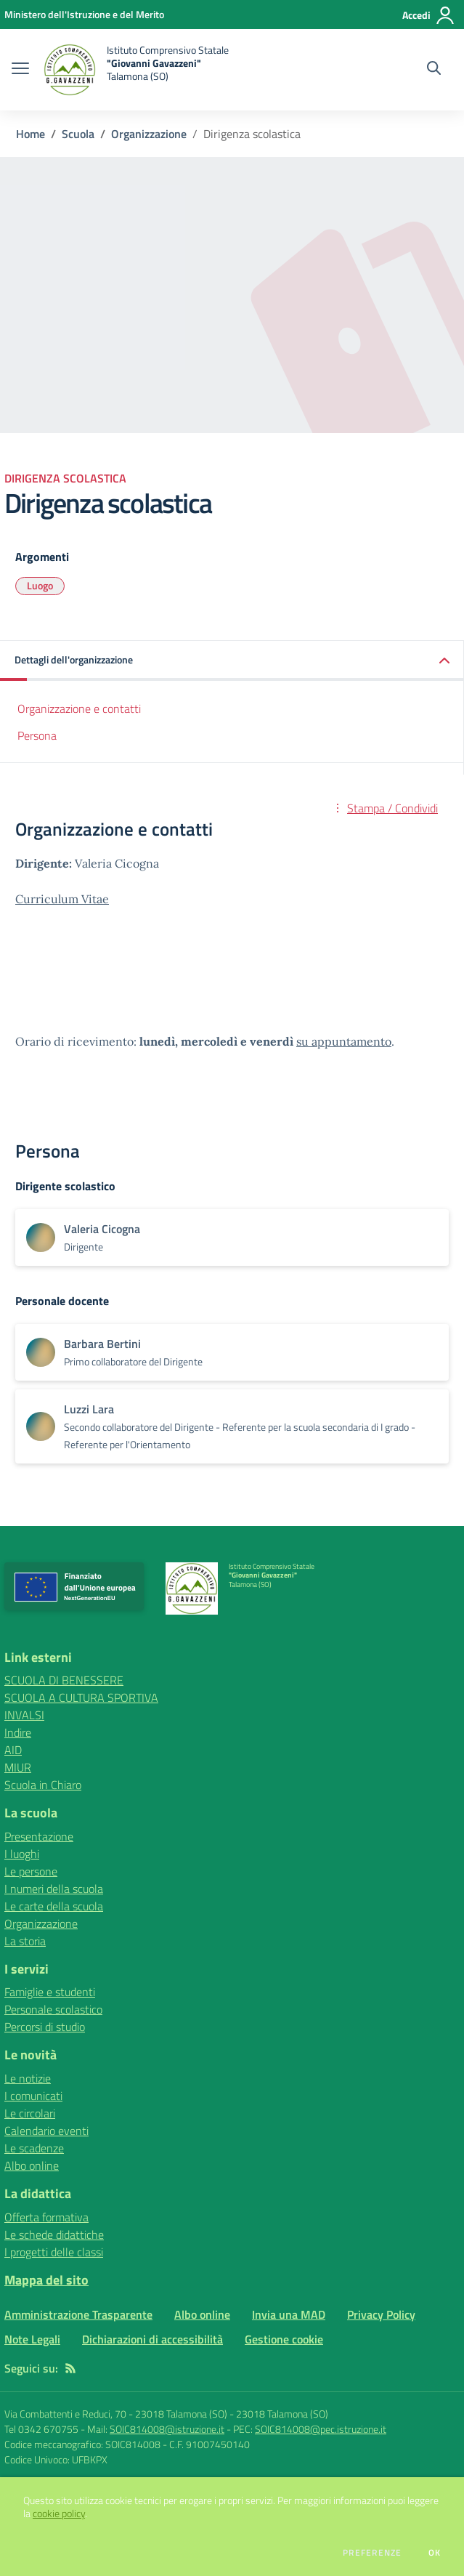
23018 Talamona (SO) (282, 2413)
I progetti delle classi (53, 2252)
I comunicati (33, 2095)
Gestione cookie (284, 2339)
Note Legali (32, 2339)
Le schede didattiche (54, 2234)
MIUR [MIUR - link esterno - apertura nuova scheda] (17, 1767)
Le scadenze (34, 2148)
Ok (434, 2552)
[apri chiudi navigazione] (20, 69)
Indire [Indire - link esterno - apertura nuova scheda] (17, 1732)
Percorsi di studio (44, 2026)
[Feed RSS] (70, 2368)
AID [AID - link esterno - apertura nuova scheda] (13, 1750)
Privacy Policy (381, 2314)
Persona (37, 735)
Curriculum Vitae (62, 899)
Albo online (31, 2165)
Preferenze (372, 2552)
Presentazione (38, 1836)
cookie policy (59, 2514)
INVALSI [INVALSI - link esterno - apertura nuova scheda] (24, 1715)
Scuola (78, 133)
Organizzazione (149, 133)
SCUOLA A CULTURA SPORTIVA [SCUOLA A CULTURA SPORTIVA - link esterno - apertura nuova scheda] (81, 1697)
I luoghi (21, 1853)
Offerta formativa (46, 2217)
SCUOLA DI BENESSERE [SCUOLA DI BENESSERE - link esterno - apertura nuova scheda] (63, 1680)
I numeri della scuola (53, 1888)
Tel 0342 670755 (41, 2428)
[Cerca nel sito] (434, 69)
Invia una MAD (288, 2314)
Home (30, 133)
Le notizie (27, 2078)
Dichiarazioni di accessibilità (152, 2339)
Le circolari (29, 2113)
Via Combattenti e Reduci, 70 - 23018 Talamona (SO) (115, 2413)
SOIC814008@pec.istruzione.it (320, 2428)
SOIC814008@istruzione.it (167, 2428)
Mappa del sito (46, 2280)
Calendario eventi (46, 2130)
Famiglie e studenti (49, 1991)
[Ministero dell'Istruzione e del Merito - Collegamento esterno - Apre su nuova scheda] (84, 14)
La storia (25, 1941)
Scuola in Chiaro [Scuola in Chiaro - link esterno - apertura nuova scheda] (42, 1784)
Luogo (40, 585)
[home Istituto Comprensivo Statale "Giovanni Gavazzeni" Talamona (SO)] (136, 70)
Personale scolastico (53, 2009)
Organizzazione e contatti (79, 708)
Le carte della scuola (53, 1906)
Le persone (30, 1871)
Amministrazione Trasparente (78, 2314)
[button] (232, 661)
